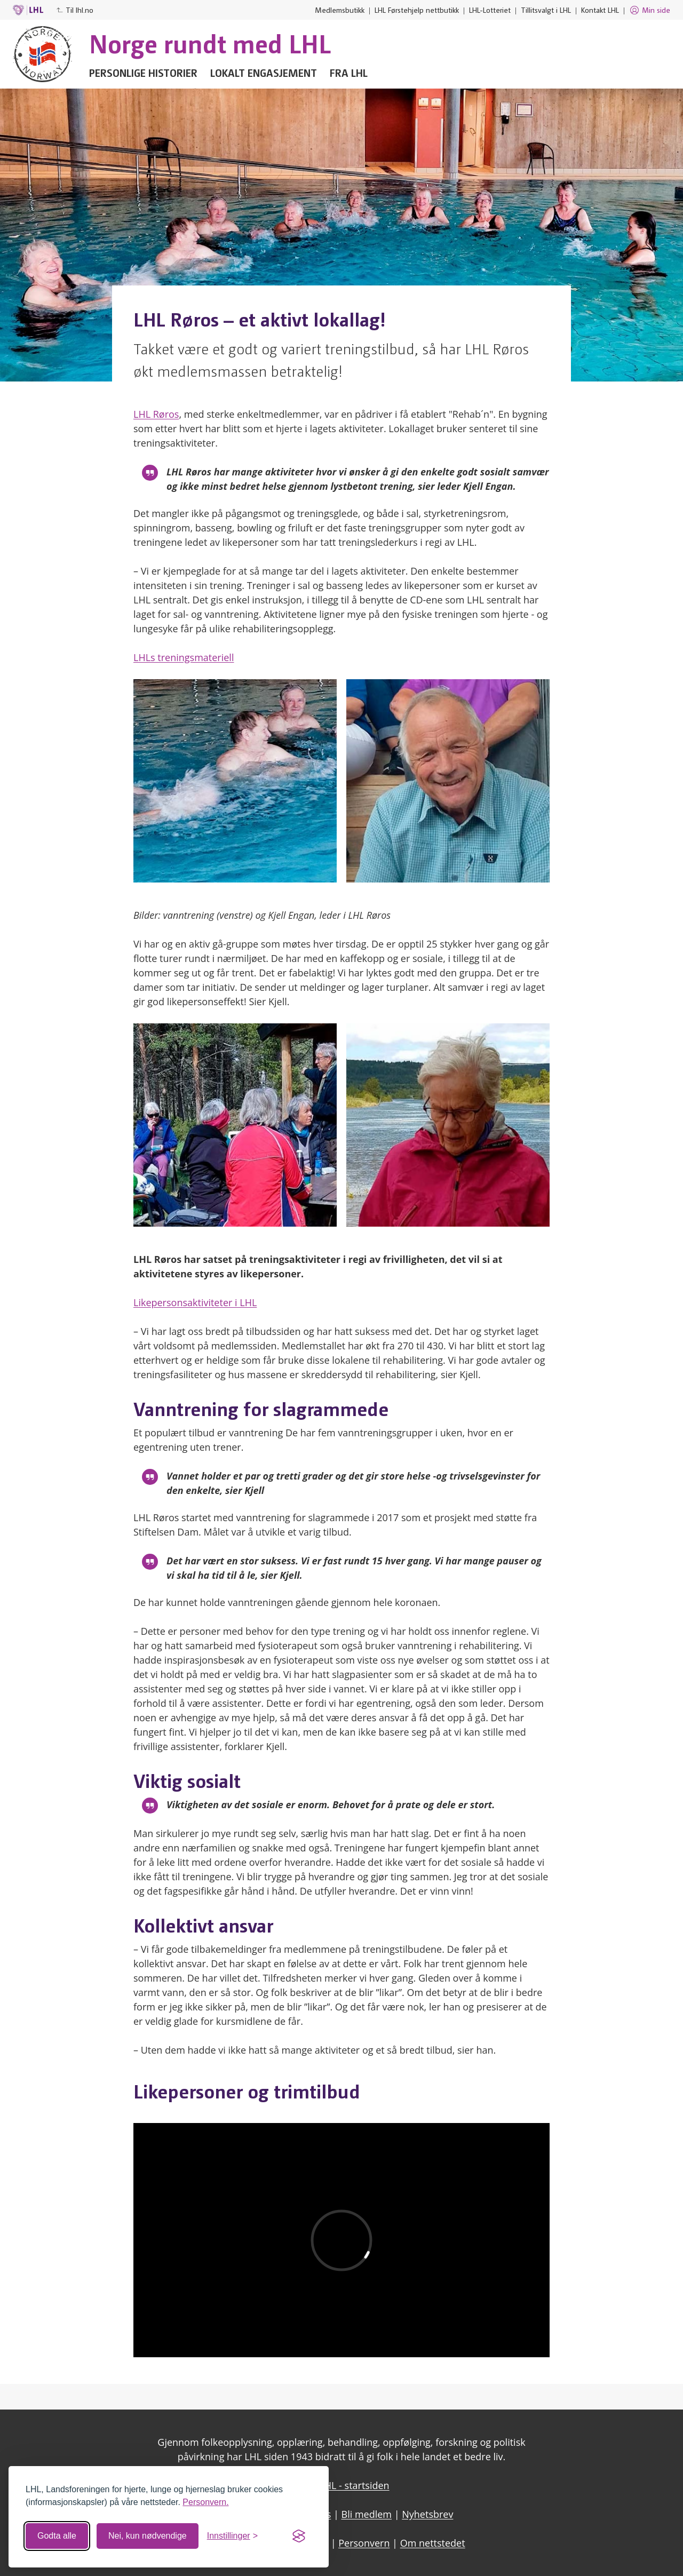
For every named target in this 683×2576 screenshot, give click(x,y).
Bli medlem (367, 2514)
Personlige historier (143, 72)
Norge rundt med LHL (210, 42)
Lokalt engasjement (263, 72)
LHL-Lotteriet (490, 9)
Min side (649, 10)
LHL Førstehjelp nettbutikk (417, 9)
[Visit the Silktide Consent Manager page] (299, 2536)
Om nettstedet (432, 2543)
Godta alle (56, 2535)
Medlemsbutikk (339, 9)
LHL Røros (156, 414)
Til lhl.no (74, 9)
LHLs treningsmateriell (183, 657)
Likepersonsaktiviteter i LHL (195, 1302)
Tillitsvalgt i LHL (546, 9)
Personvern (364, 2543)
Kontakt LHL (600, 9)
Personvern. (205, 2502)
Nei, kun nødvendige (147, 2535)
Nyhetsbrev (427, 2514)
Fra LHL (349, 72)
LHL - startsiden (354, 2485)
